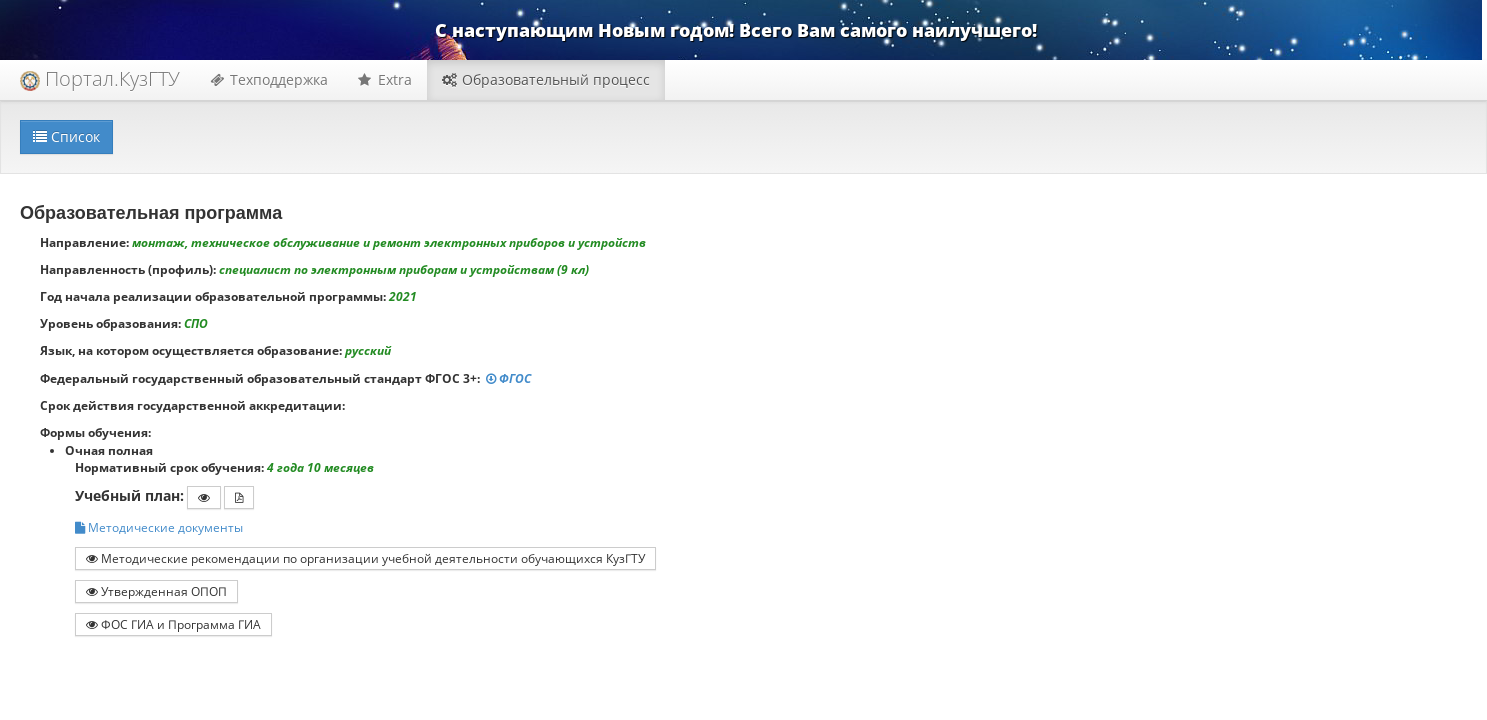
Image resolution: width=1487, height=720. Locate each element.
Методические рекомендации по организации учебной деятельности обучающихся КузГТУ (365, 558)
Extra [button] (385, 79)
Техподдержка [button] (269, 79)
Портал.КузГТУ (100, 78)
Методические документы (159, 527)
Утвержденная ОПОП (156, 591)
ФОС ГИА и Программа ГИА (173, 624)
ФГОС (510, 378)
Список (66, 136)
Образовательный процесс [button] (546, 79)
